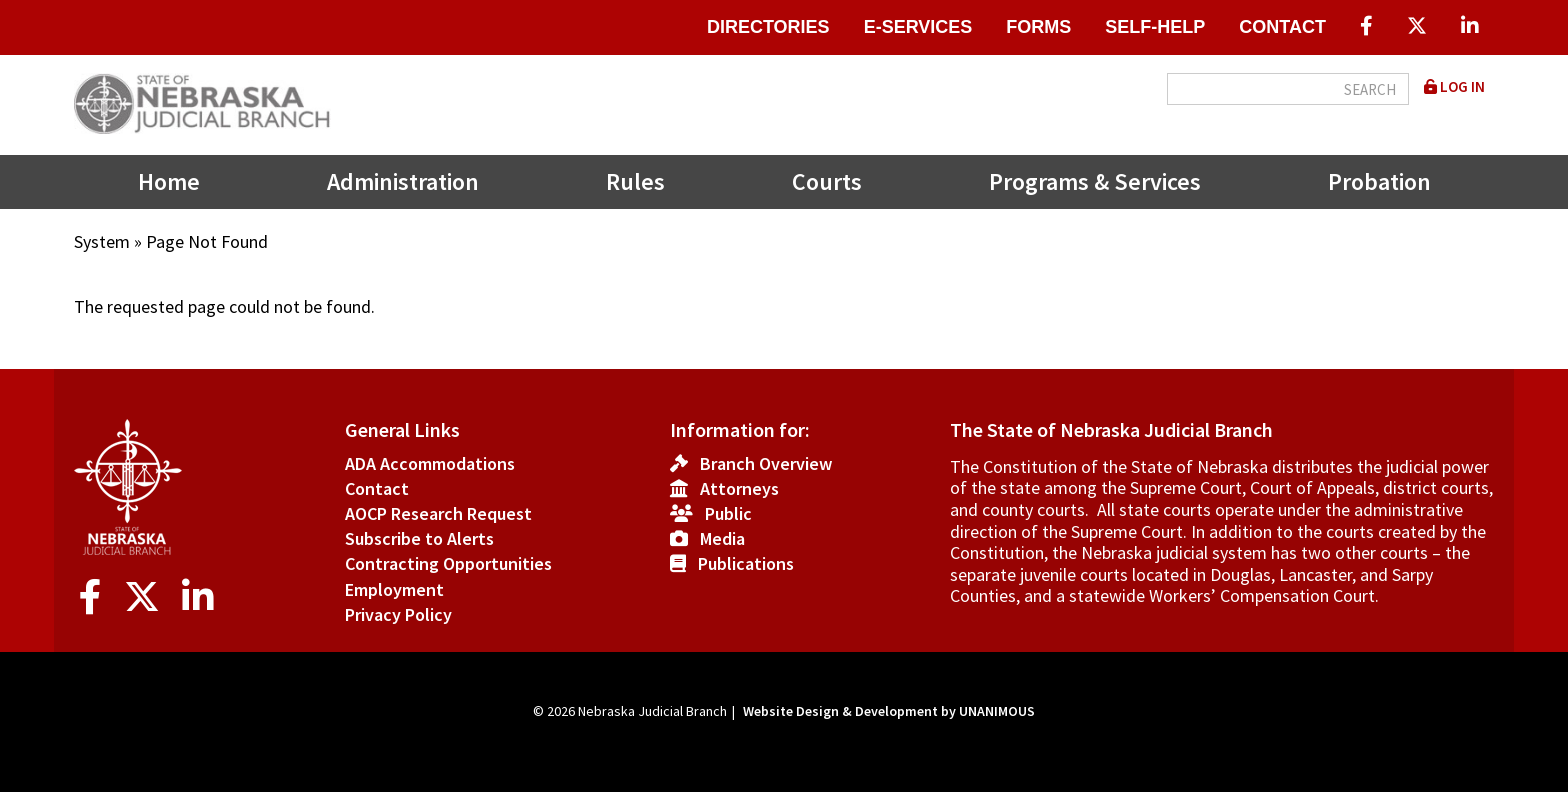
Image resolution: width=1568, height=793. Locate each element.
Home (169, 181)
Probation (1379, 181)
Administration (403, 181)
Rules (635, 181)
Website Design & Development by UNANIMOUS (889, 711)
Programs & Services (1095, 181)
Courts (827, 181)
